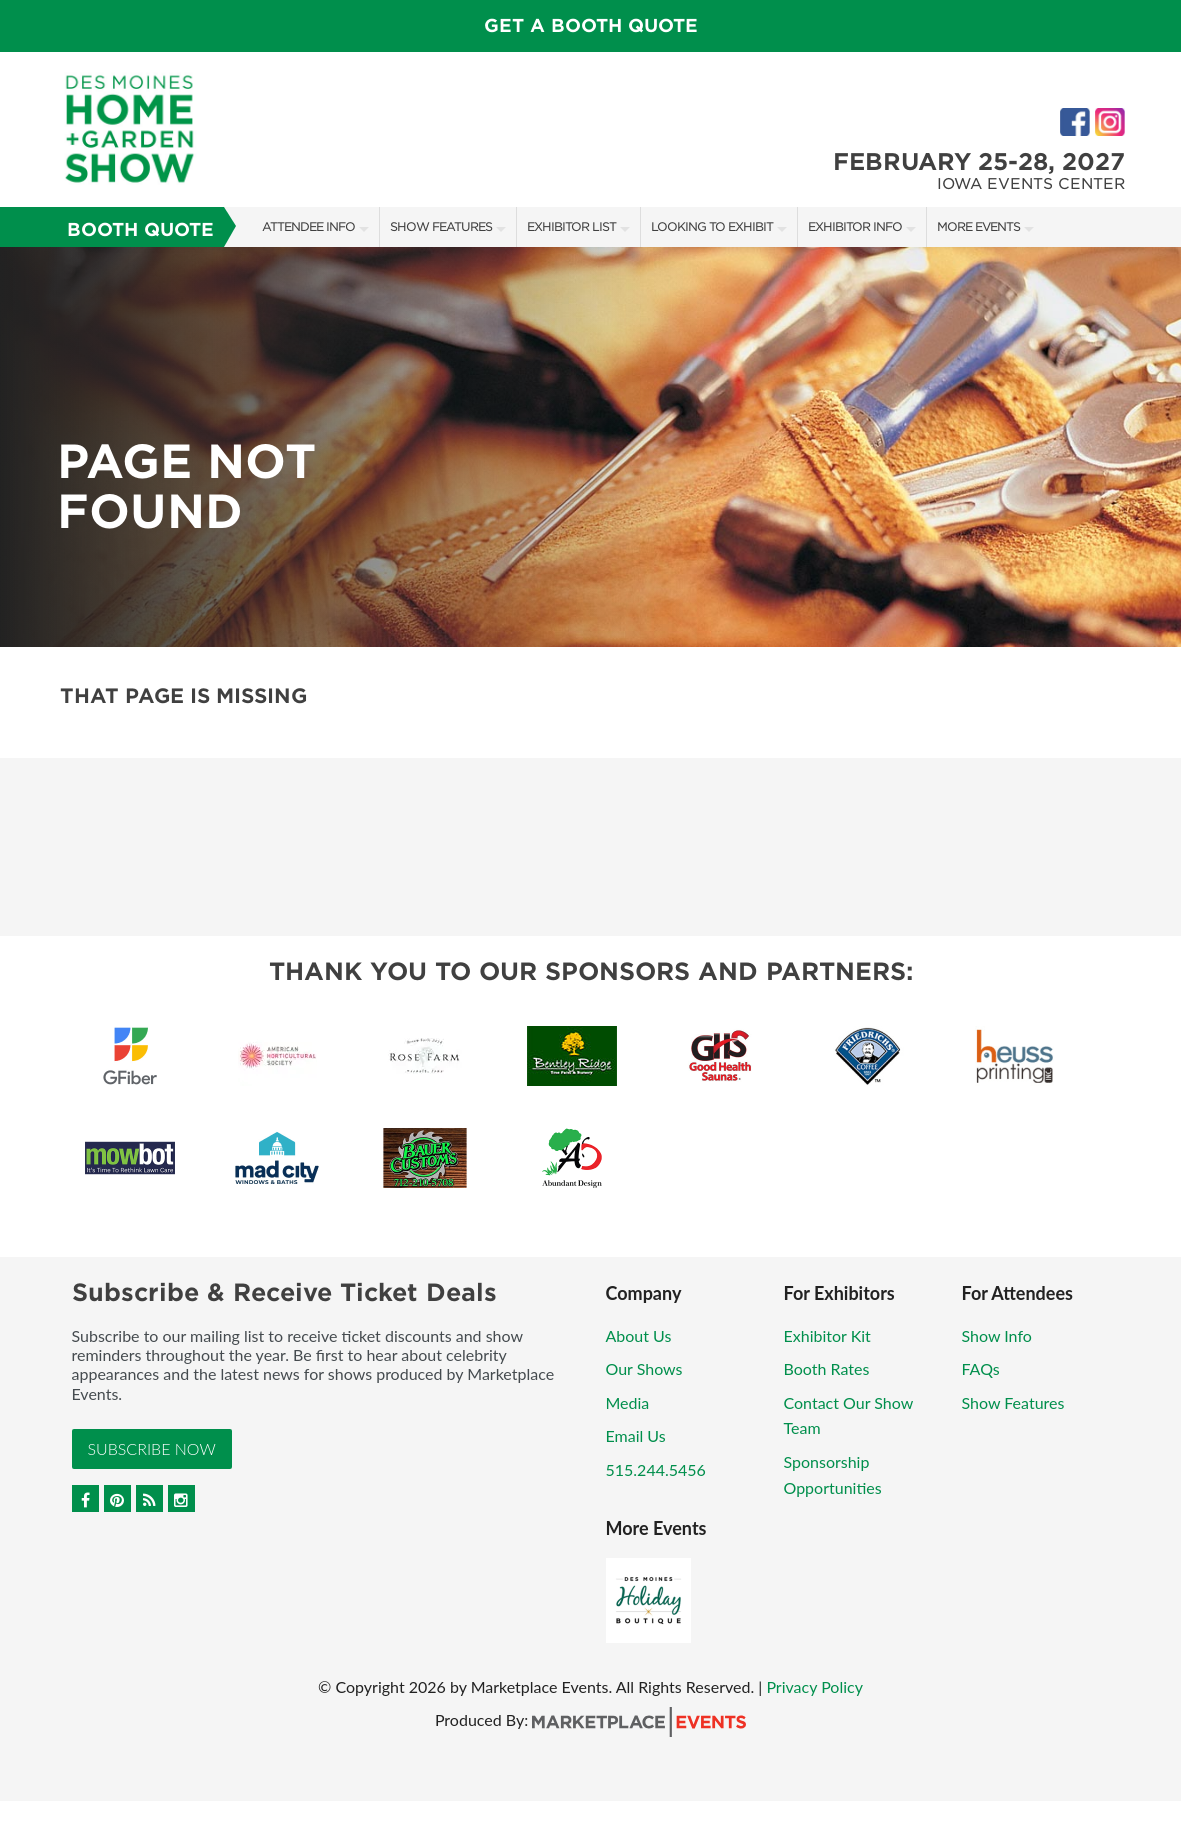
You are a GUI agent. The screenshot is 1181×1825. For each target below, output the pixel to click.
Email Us (636, 1435)
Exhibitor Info (855, 226)
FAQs (981, 1368)
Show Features (441, 226)
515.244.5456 (656, 1469)
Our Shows (644, 1368)
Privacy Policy (814, 1686)
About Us (639, 1335)
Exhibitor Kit (827, 1335)
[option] (590, 447)
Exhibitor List (571, 226)
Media (628, 1402)
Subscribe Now (152, 1448)
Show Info (997, 1335)
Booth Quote (140, 229)
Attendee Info (308, 226)
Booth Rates (827, 1368)
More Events (978, 226)
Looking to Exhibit (712, 226)
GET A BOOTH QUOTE (591, 25)
